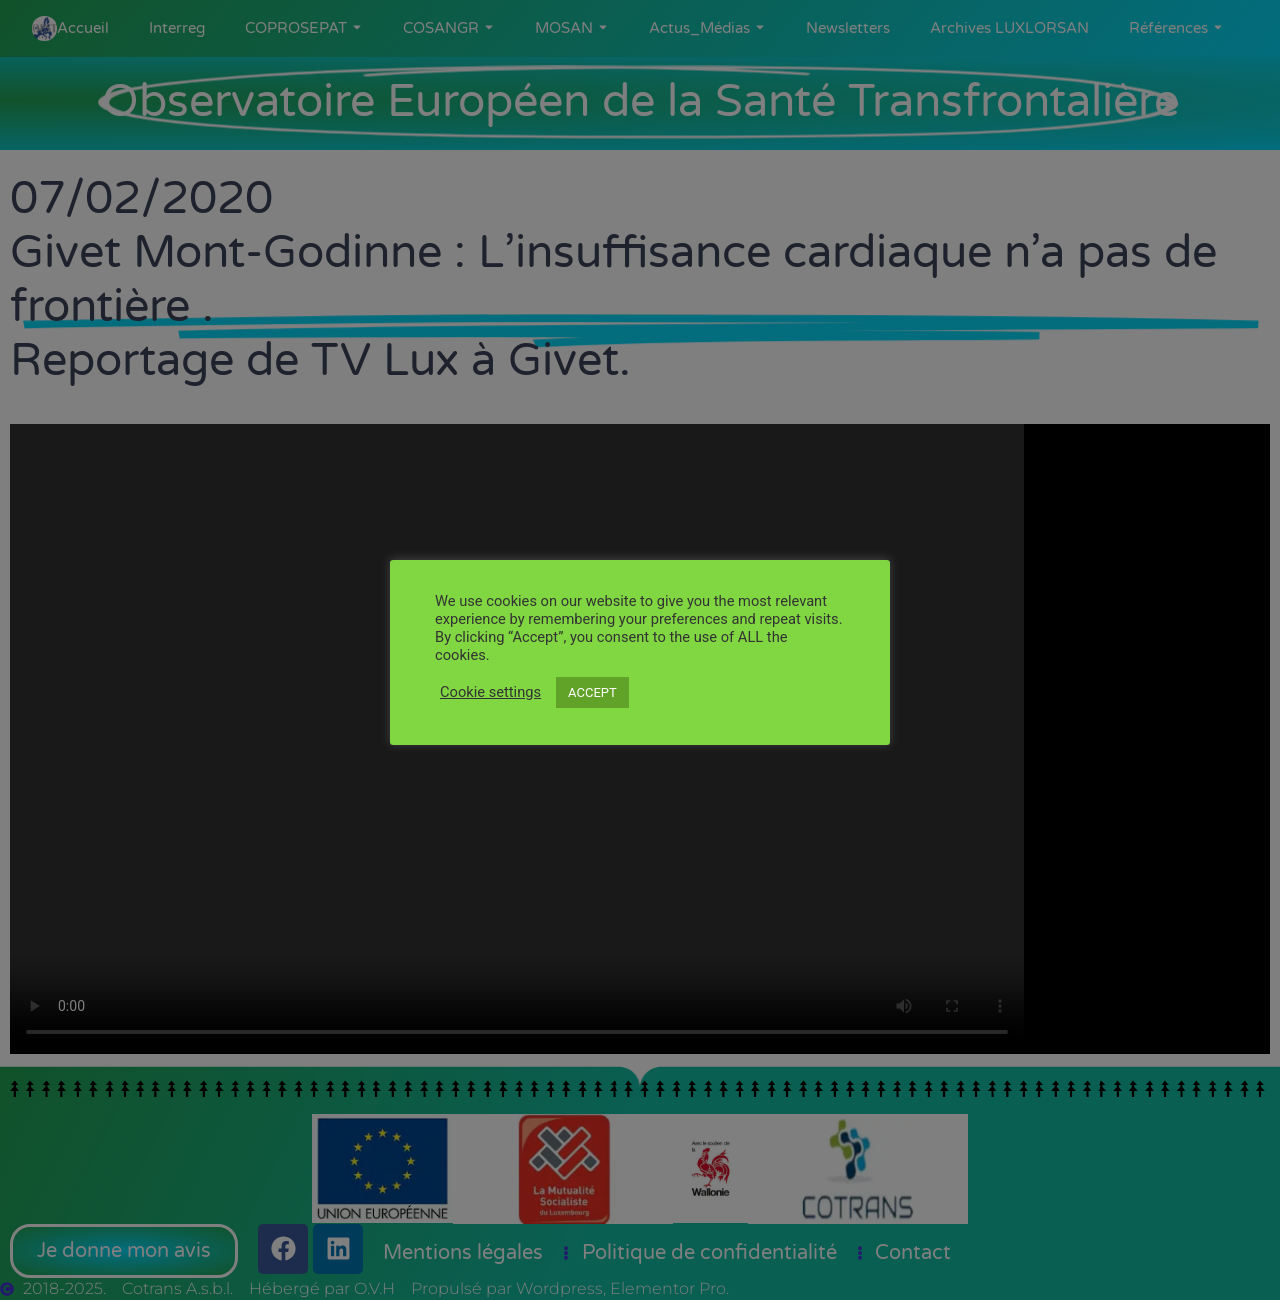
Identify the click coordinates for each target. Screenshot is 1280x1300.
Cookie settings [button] (490, 692)
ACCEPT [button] (592, 692)
